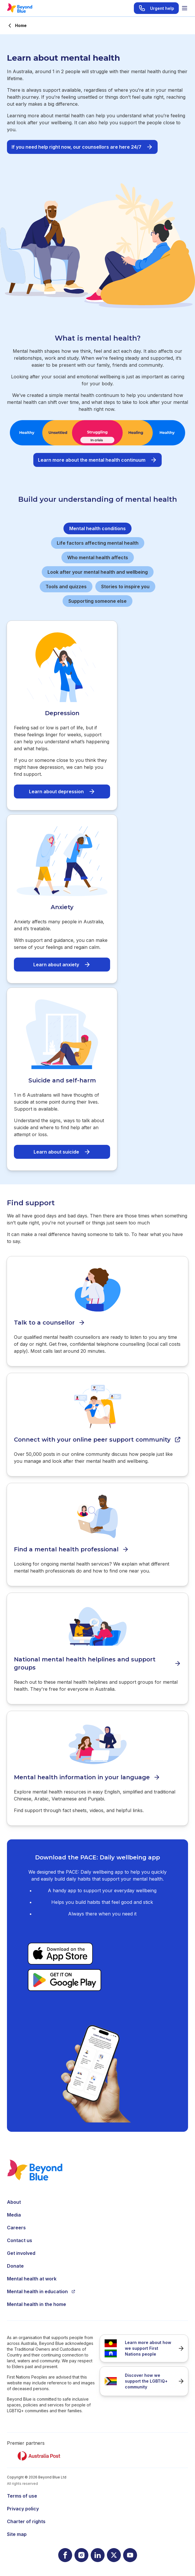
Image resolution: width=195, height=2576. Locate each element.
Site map (17, 2534)
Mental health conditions (97, 528)
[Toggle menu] (184, 8)
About (14, 2202)
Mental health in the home (36, 2304)
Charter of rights (26, 2521)
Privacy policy (23, 2509)
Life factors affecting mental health (97, 543)
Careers (16, 2227)
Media (14, 2215)
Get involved (21, 2253)
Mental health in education (41, 2291)
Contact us (19, 2240)
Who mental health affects (97, 557)
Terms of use (22, 2496)
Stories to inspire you (125, 586)
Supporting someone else (97, 601)
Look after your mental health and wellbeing (98, 572)
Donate (15, 2266)
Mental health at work (32, 2279)
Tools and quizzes (66, 586)
